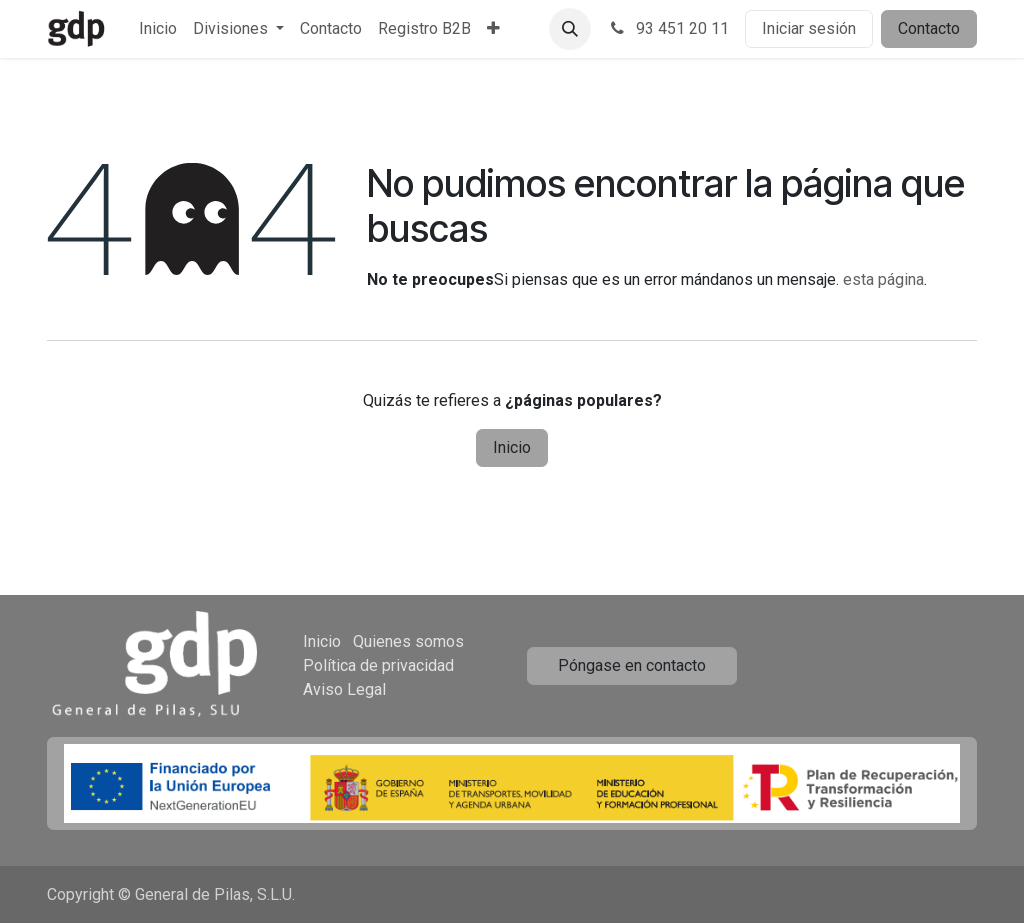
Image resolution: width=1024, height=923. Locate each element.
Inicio (512, 447)
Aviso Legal (344, 689)
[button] (570, 29)
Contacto (929, 28)
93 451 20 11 (668, 28)
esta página (883, 279)
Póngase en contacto (632, 665)
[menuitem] (158, 29)
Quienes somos (408, 641)
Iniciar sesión (809, 28)
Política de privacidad (378, 665)
